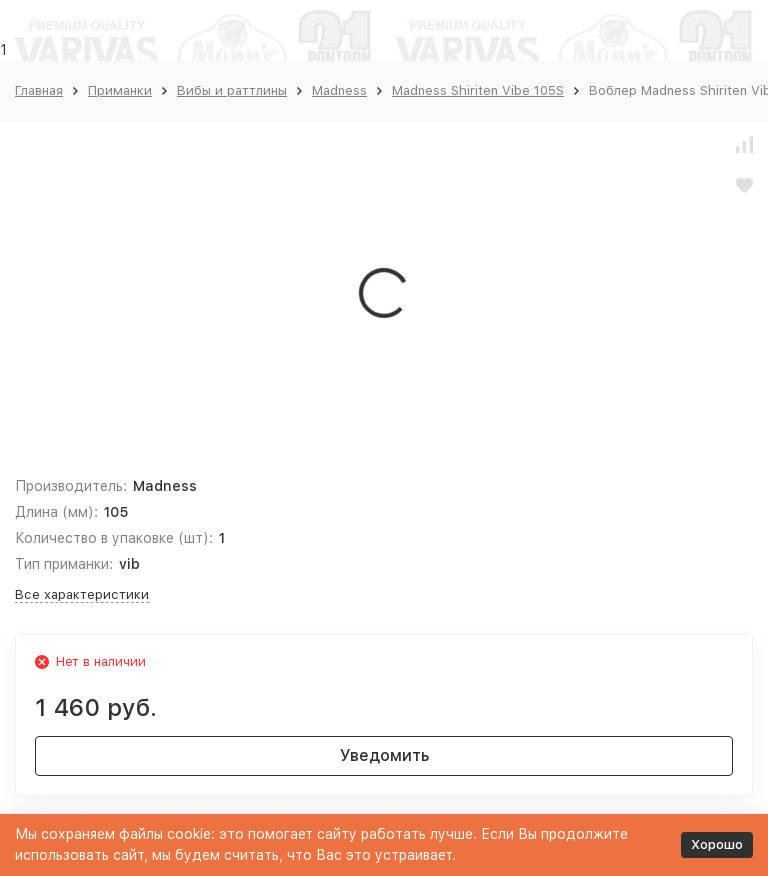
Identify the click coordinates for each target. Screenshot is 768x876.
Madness (339, 90)
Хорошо (717, 844)
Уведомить (384, 755)
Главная (39, 90)
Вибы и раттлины (232, 90)
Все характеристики (82, 594)
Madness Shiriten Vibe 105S (478, 90)
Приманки (120, 90)
